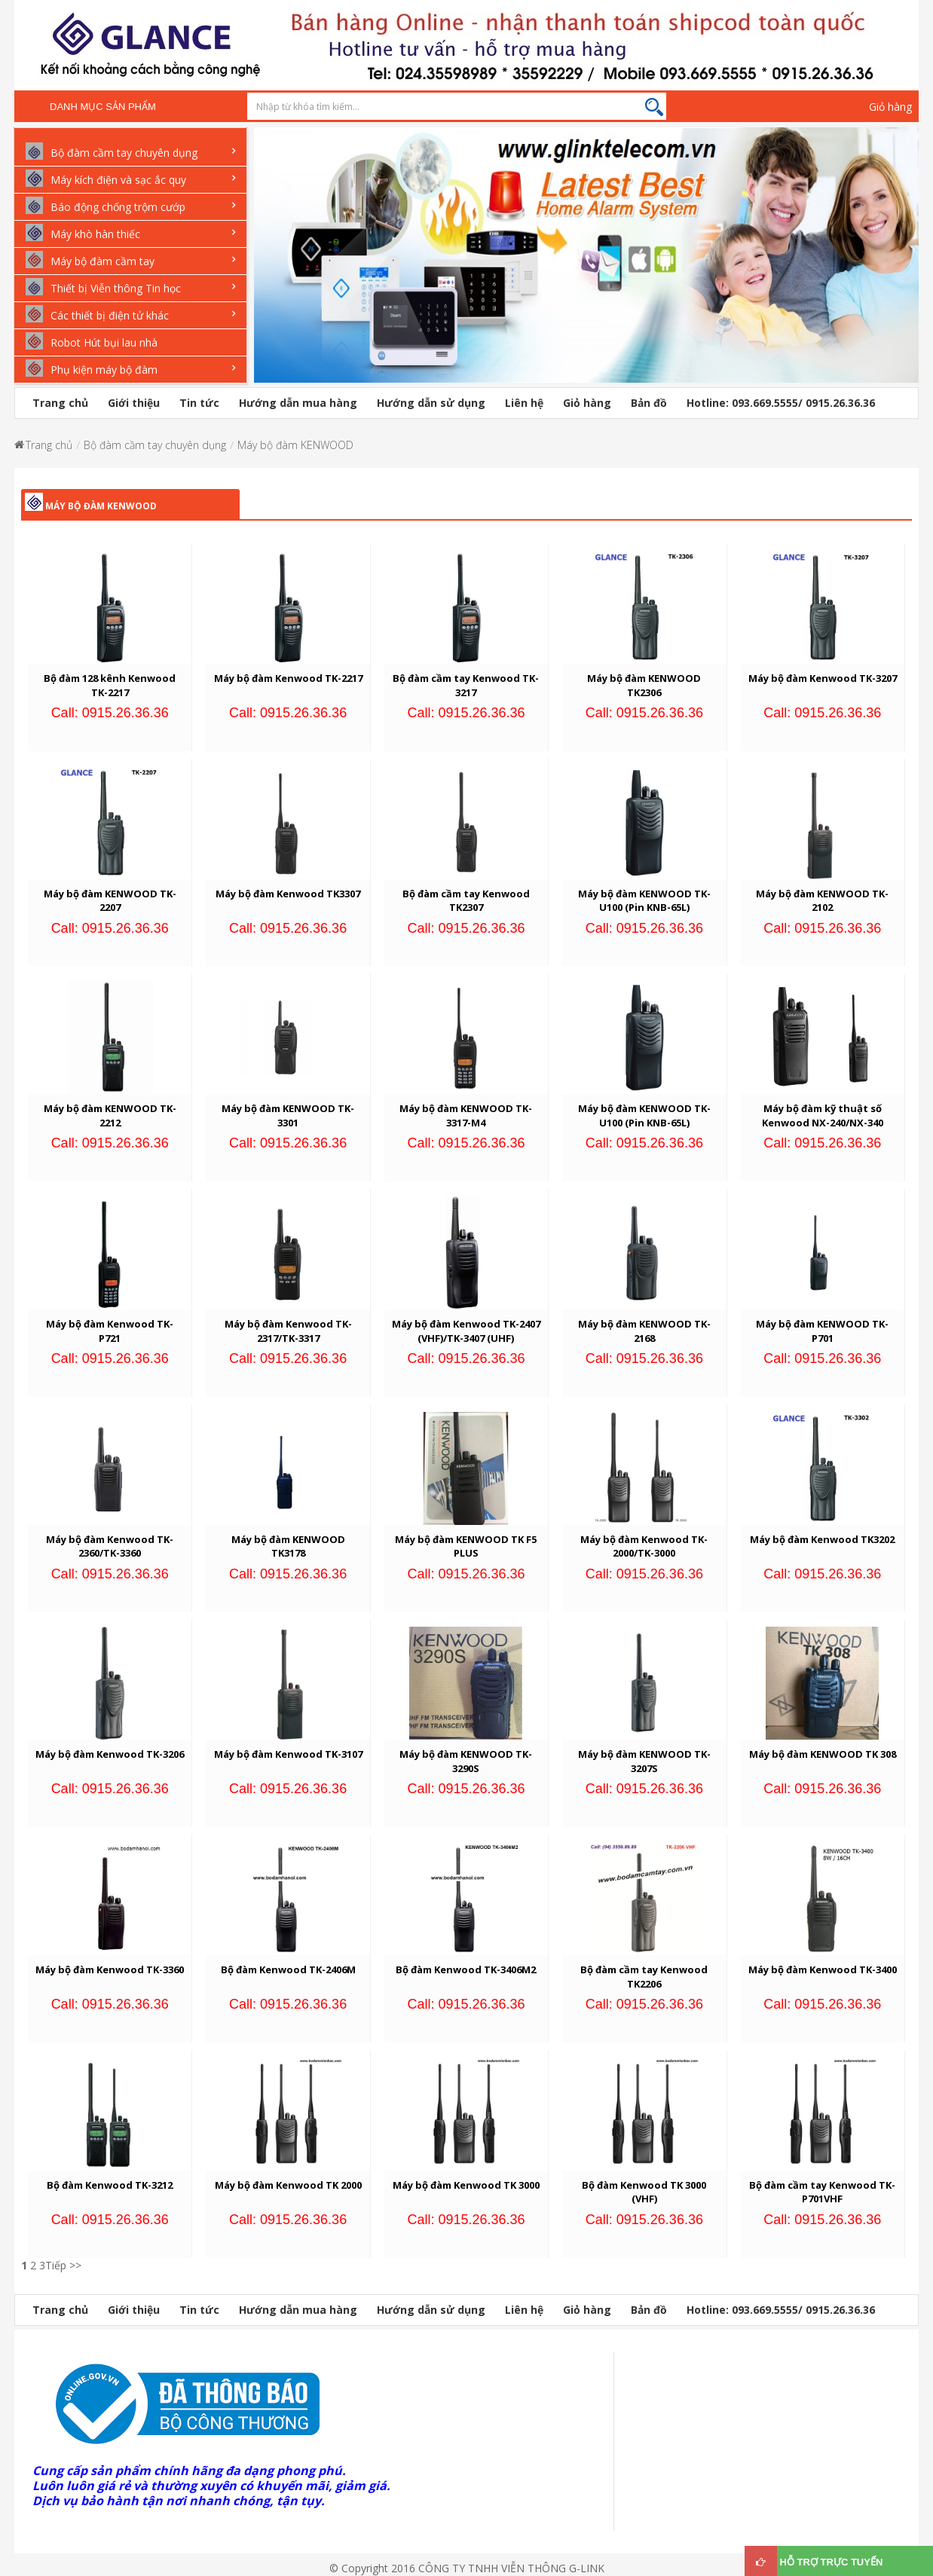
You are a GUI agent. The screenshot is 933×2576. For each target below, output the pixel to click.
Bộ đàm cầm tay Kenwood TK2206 (644, 1977)
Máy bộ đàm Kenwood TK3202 (822, 1539)
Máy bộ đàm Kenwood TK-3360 (109, 1969)
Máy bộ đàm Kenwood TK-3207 (822, 678)
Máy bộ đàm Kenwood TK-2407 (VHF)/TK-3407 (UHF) (466, 1331)
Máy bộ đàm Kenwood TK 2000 (288, 2185)
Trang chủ (60, 403)
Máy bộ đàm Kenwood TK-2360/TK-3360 (109, 1546)
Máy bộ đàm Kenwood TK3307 (288, 893)
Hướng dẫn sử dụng (431, 403)
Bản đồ (649, 403)
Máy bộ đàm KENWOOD (295, 445)
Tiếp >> (63, 2265)
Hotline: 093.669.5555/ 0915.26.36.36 (781, 403)
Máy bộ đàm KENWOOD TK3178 (288, 1546)
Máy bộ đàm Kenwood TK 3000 (466, 2185)
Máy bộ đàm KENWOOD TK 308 (822, 1754)
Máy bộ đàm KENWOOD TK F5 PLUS (466, 1546)
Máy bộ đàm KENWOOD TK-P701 (822, 1331)
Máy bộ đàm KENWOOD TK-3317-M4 (465, 1115)
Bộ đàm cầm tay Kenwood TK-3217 (466, 685)
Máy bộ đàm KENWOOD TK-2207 (110, 901)
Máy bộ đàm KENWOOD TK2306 (644, 685)
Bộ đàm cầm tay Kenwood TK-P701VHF (822, 2192)
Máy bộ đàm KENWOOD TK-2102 (822, 901)
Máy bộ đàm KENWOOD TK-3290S (465, 1761)
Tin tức (199, 403)
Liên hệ (524, 403)
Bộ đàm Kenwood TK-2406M (288, 1969)
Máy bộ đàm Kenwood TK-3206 (109, 1754)
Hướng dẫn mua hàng (298, 403)
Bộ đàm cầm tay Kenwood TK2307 (466, 901)
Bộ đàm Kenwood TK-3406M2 (466, 1969)
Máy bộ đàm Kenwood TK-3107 (288, 1754)
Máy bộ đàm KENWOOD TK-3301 (288, 1115)
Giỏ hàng (890, 106)
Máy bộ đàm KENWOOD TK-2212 (110, 1115)
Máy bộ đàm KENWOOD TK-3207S (644, 1761)
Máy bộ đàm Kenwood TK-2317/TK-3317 (288, 1331)
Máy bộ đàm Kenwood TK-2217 (288, 678)
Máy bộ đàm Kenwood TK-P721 (109, 1331)
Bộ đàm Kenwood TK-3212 (110, 2185)
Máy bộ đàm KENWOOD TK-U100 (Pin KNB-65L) (644, 901)
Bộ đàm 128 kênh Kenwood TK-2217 (110, 685)
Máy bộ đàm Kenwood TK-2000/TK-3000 (644, 1546)
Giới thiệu (134, 403)
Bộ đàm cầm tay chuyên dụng (155, 445)
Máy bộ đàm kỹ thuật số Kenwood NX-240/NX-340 (822, 1115)
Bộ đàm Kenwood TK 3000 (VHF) (644, 2192)
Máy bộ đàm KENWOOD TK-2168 (644, 1331)
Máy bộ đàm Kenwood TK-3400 (822, 1969)
